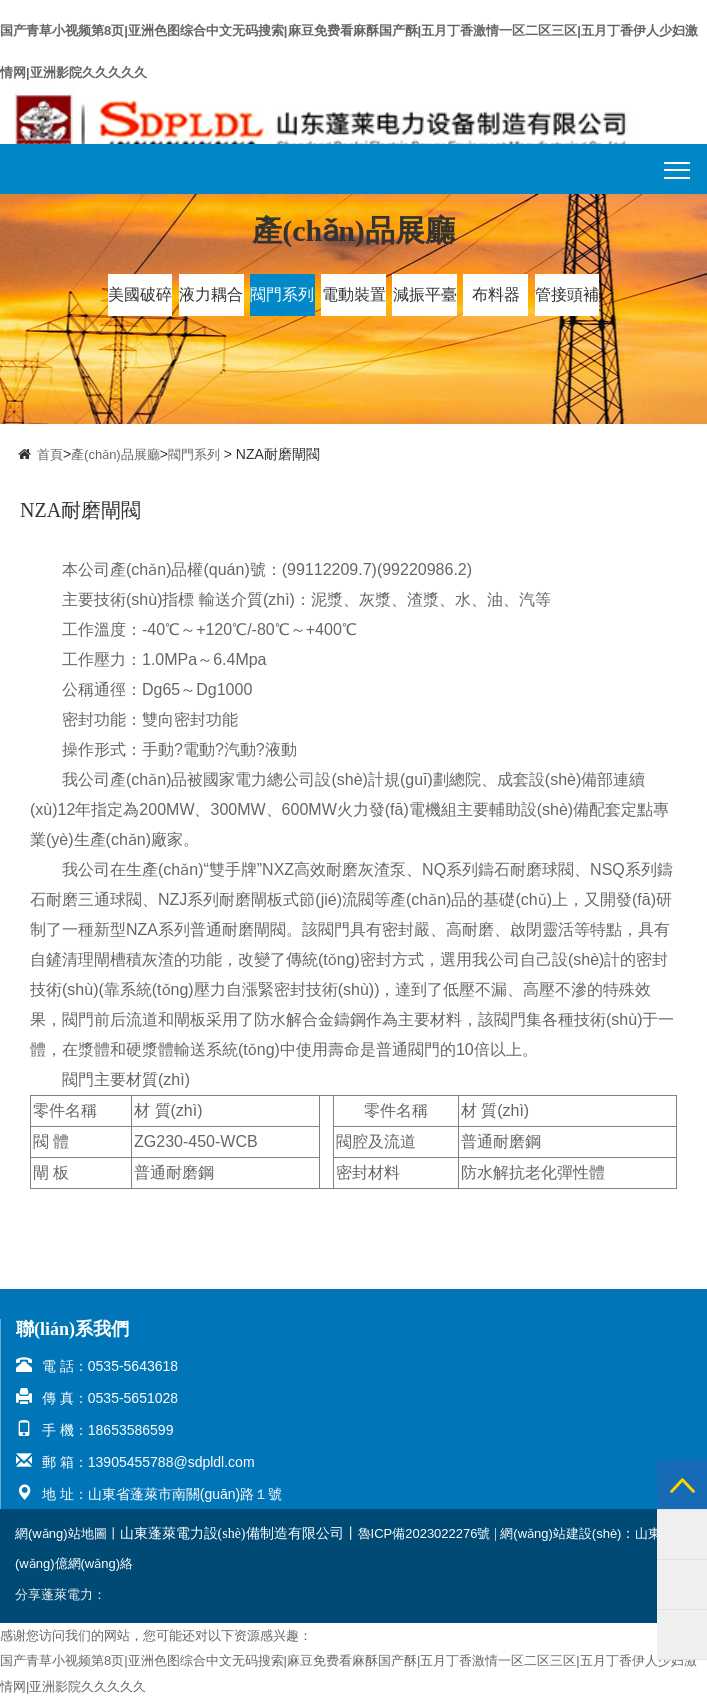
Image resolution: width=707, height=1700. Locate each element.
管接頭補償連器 (567, 301)
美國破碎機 (140, 301)
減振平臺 (425, 294)
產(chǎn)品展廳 (115, 454)
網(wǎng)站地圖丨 (67, 1533)
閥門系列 (282, 294)
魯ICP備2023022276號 (424, 1533)
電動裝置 (354, 294)
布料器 (496, 294)
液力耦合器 (211, 301)
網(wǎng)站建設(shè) (560, 1533)
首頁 (50, 454)
